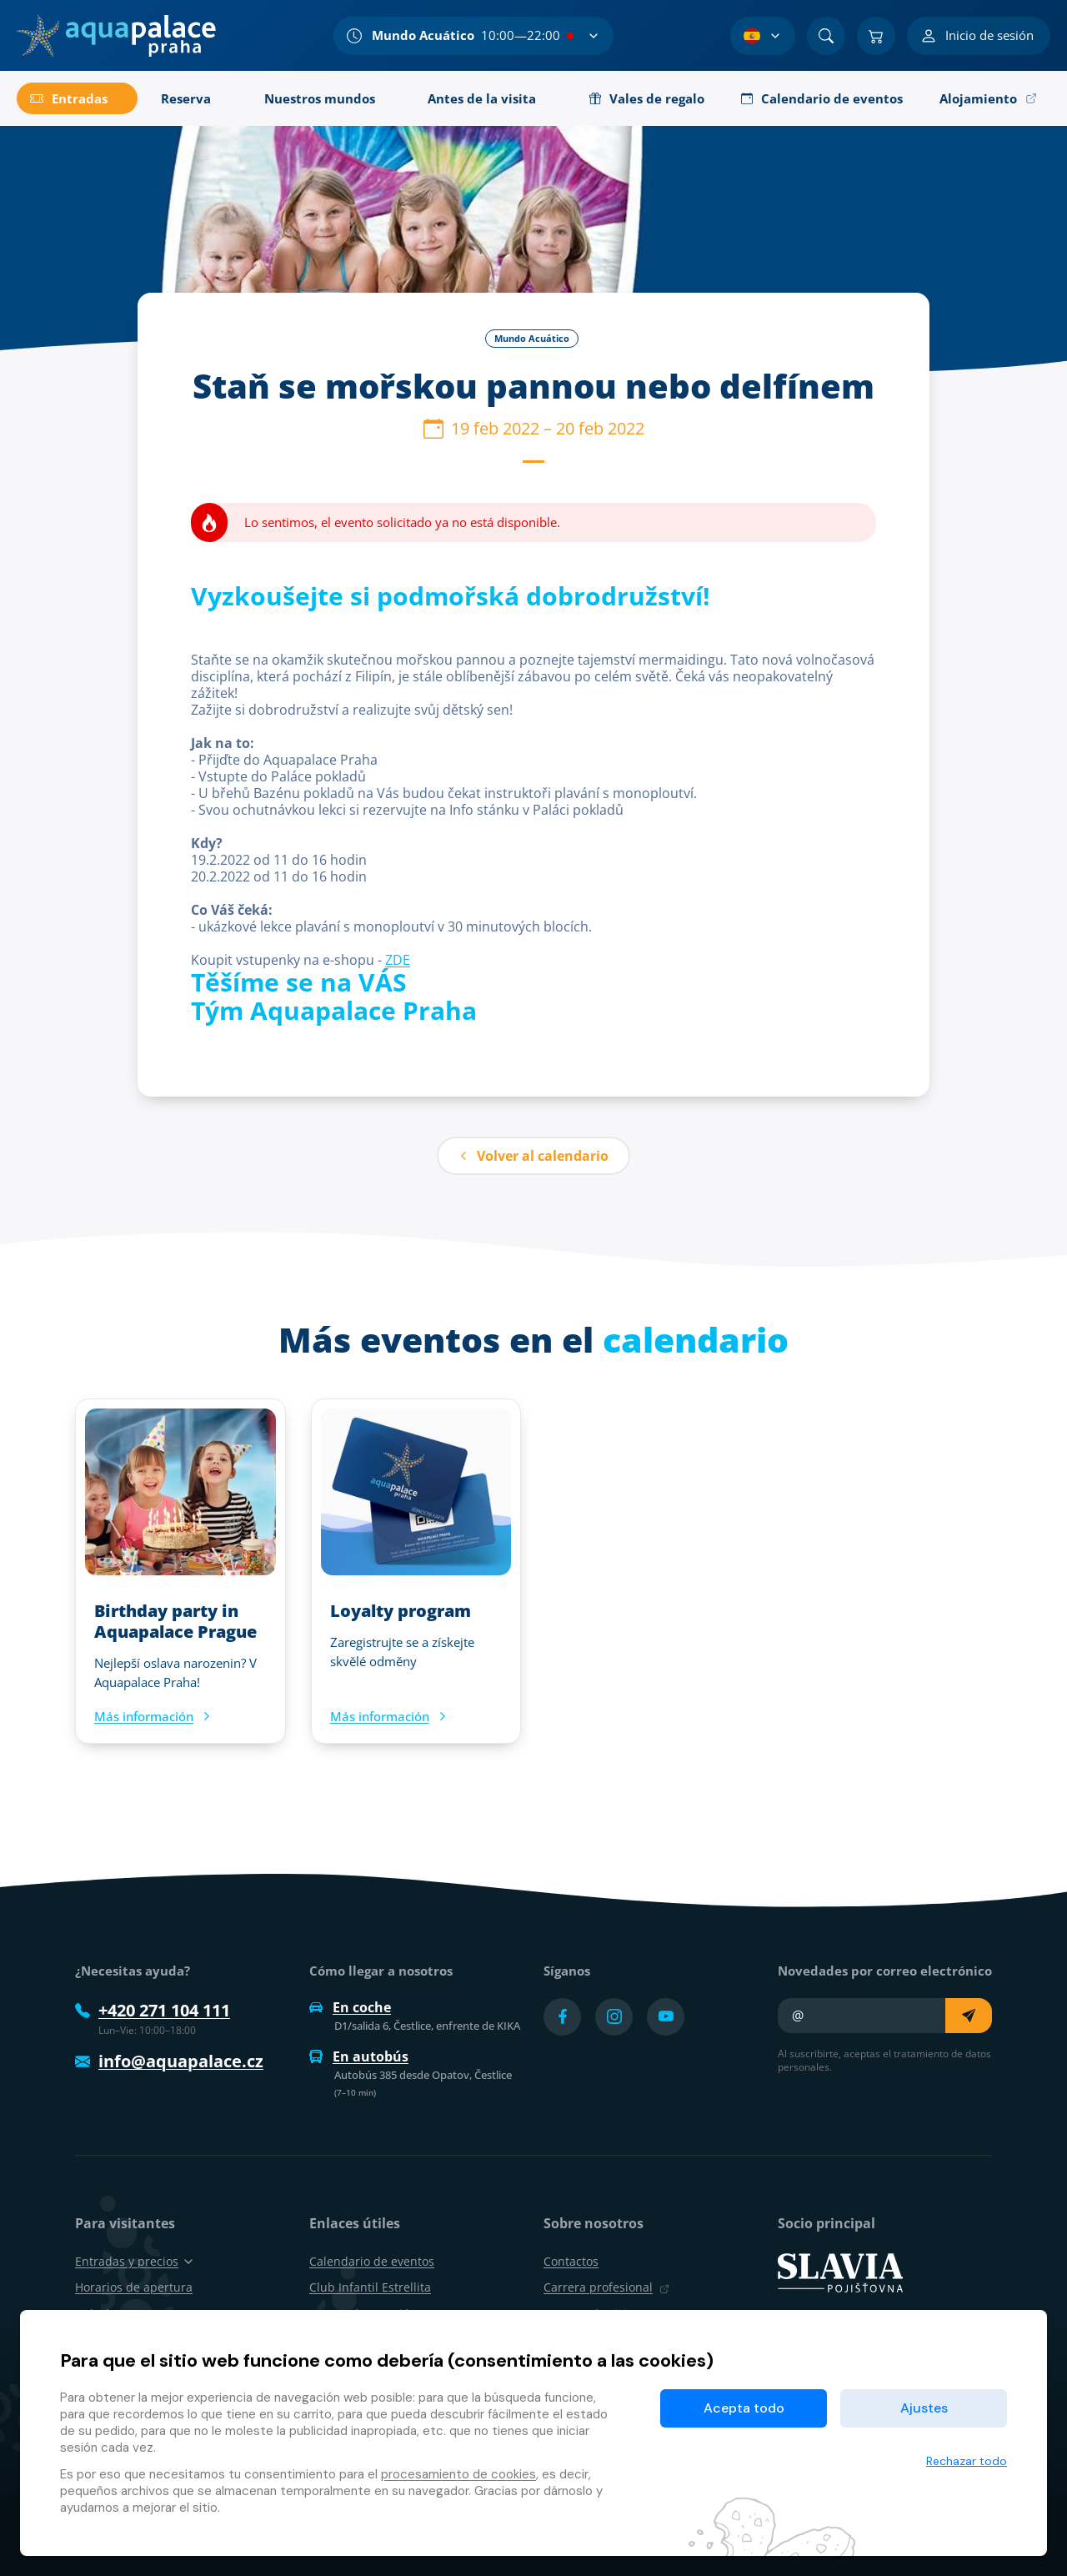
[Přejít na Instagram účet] (614, 2017)
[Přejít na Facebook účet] (562, 2017)
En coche (350, 2007)
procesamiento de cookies (458, 2474)
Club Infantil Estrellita (370, 2287)
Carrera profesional (606, 2287)
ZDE (397, 960)
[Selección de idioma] (762, 36)
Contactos (571, 2261)
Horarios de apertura (134, 2287)
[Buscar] (826, 36)
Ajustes (924, 2408)
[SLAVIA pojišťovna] (840, 2271)
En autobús (358, 2056)
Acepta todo (744, 2408)
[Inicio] (116, 36)
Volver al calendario (533, 1156)
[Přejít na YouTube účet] (665, 2017)
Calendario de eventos (371, 2261)
